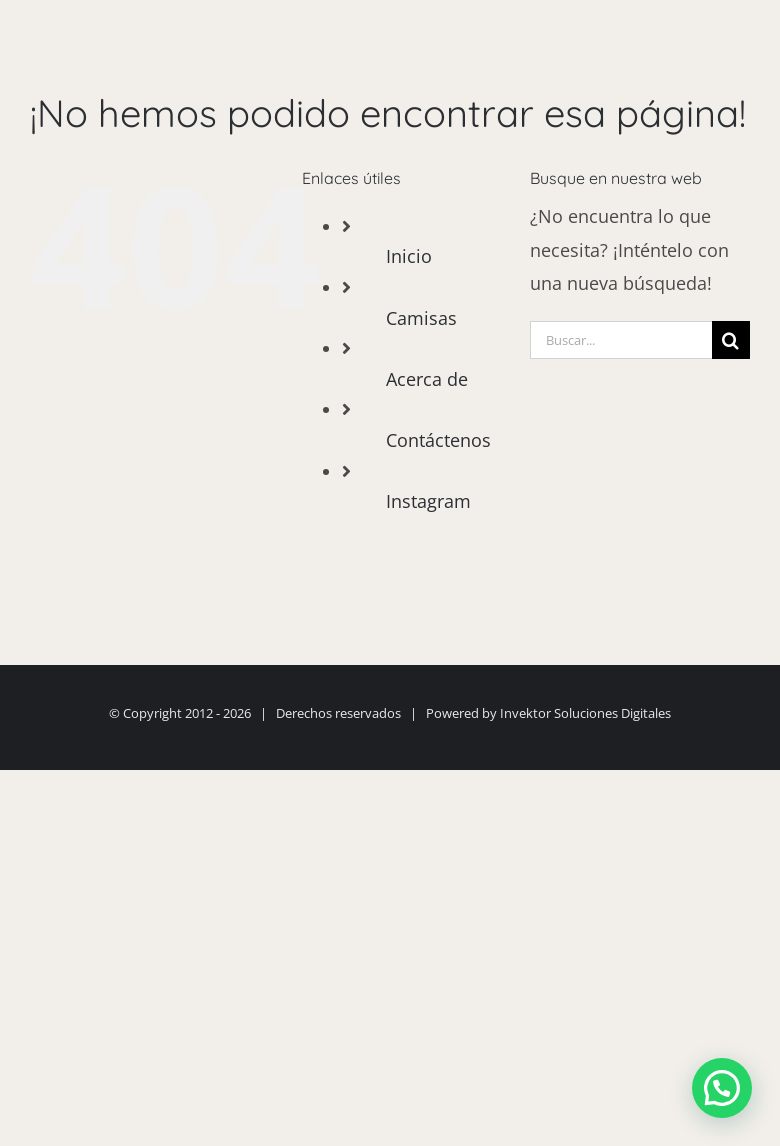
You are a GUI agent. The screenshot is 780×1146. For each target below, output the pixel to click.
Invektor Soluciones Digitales (585, 713)
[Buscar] (731, 340)
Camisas (421, 318)
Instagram (428, 501)
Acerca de (427, 379)
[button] (722, 1088)
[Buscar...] (621, 340)
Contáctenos (438, 440)
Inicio (409, 256)
